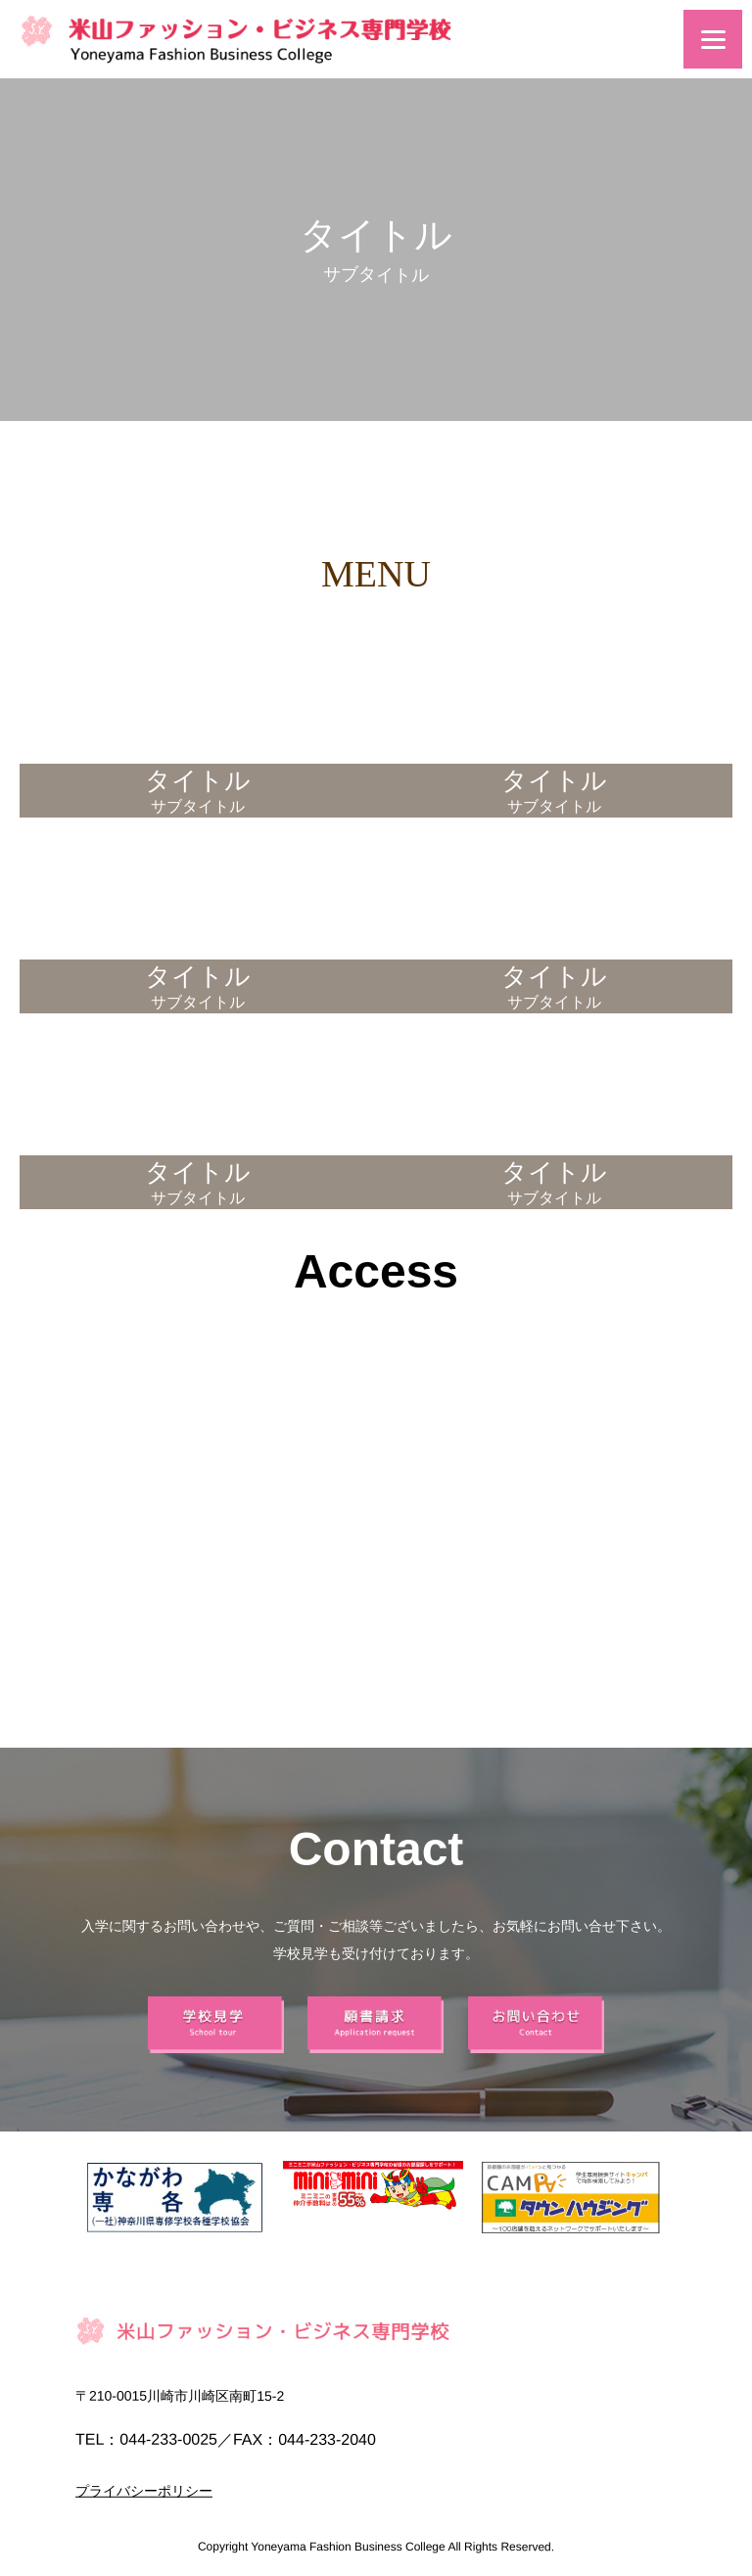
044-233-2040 (327, 2439)
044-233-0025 (168, 2439)
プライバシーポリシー (143, 2491)
